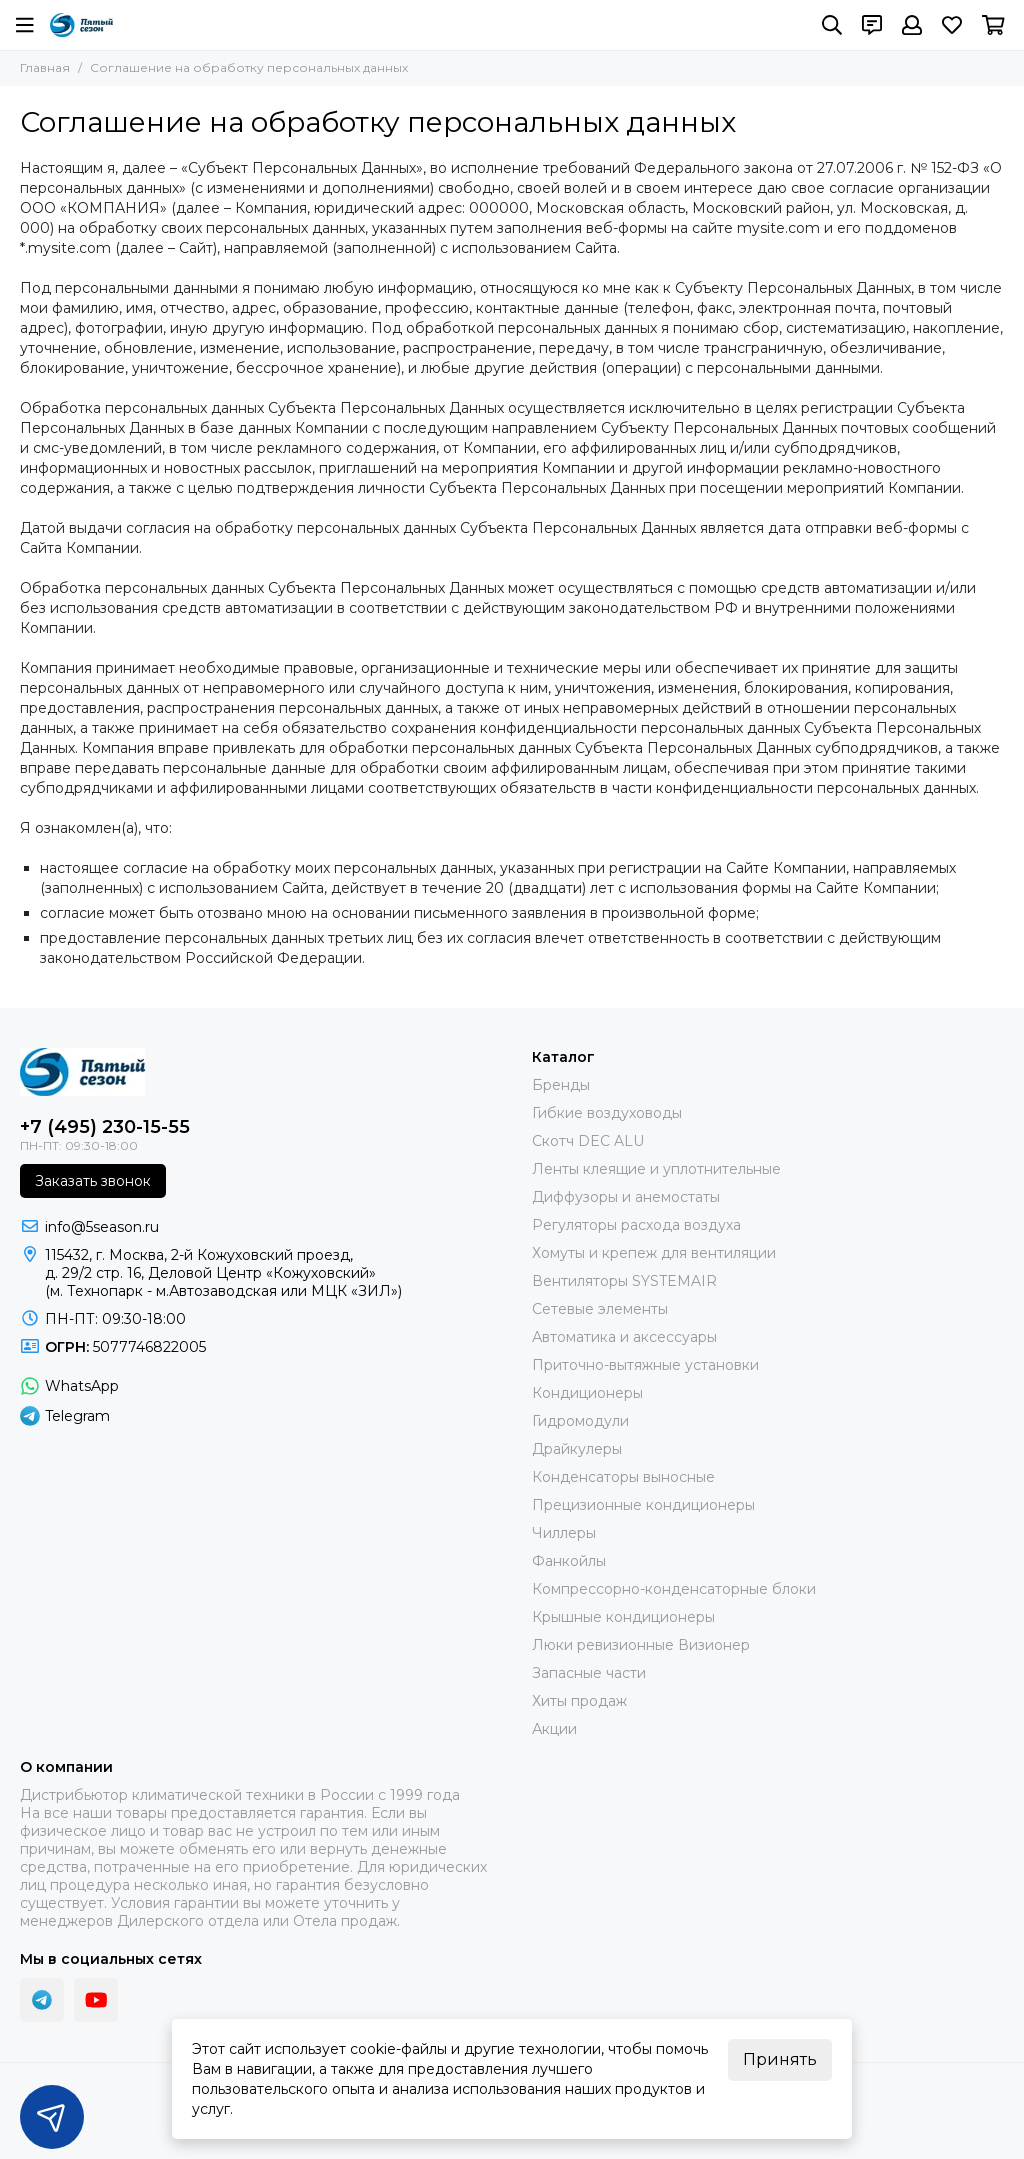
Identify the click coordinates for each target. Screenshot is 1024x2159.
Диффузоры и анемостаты (626, 1197)
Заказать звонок (93, 1181)
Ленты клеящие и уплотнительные (656, 1169)
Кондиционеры (587, 1393)
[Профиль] (912, 25)
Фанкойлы (569, 1561)
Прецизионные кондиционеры (643, 1505)
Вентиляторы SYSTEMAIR (624, 1281)
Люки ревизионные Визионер (641, 1645)
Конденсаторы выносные (623, 1477)
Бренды (561, 1085)
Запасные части (589, 1673)
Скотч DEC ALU (588, 1141)
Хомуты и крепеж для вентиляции (654, 1253)
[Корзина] (993, 25)
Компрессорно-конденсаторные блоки (674, 1589)
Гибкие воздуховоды (607, 1113)
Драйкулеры (577, 1449)
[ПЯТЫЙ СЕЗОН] (81, 25)
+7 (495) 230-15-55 (105, 1127)
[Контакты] (872, 25)
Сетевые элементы (600, 1309)
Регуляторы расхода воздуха (636, 1225)
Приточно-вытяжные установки (645, 1365)
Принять (780, 2059)
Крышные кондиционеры (623, 1617)
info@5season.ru (102, 1227)
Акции (554, 1729)
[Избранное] (952, 25)
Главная (45, 67)
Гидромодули (580, 1421)
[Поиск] (832, 25)
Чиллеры (564, 1533)
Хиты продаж (579, 1701)
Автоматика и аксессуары (624, 1337)
